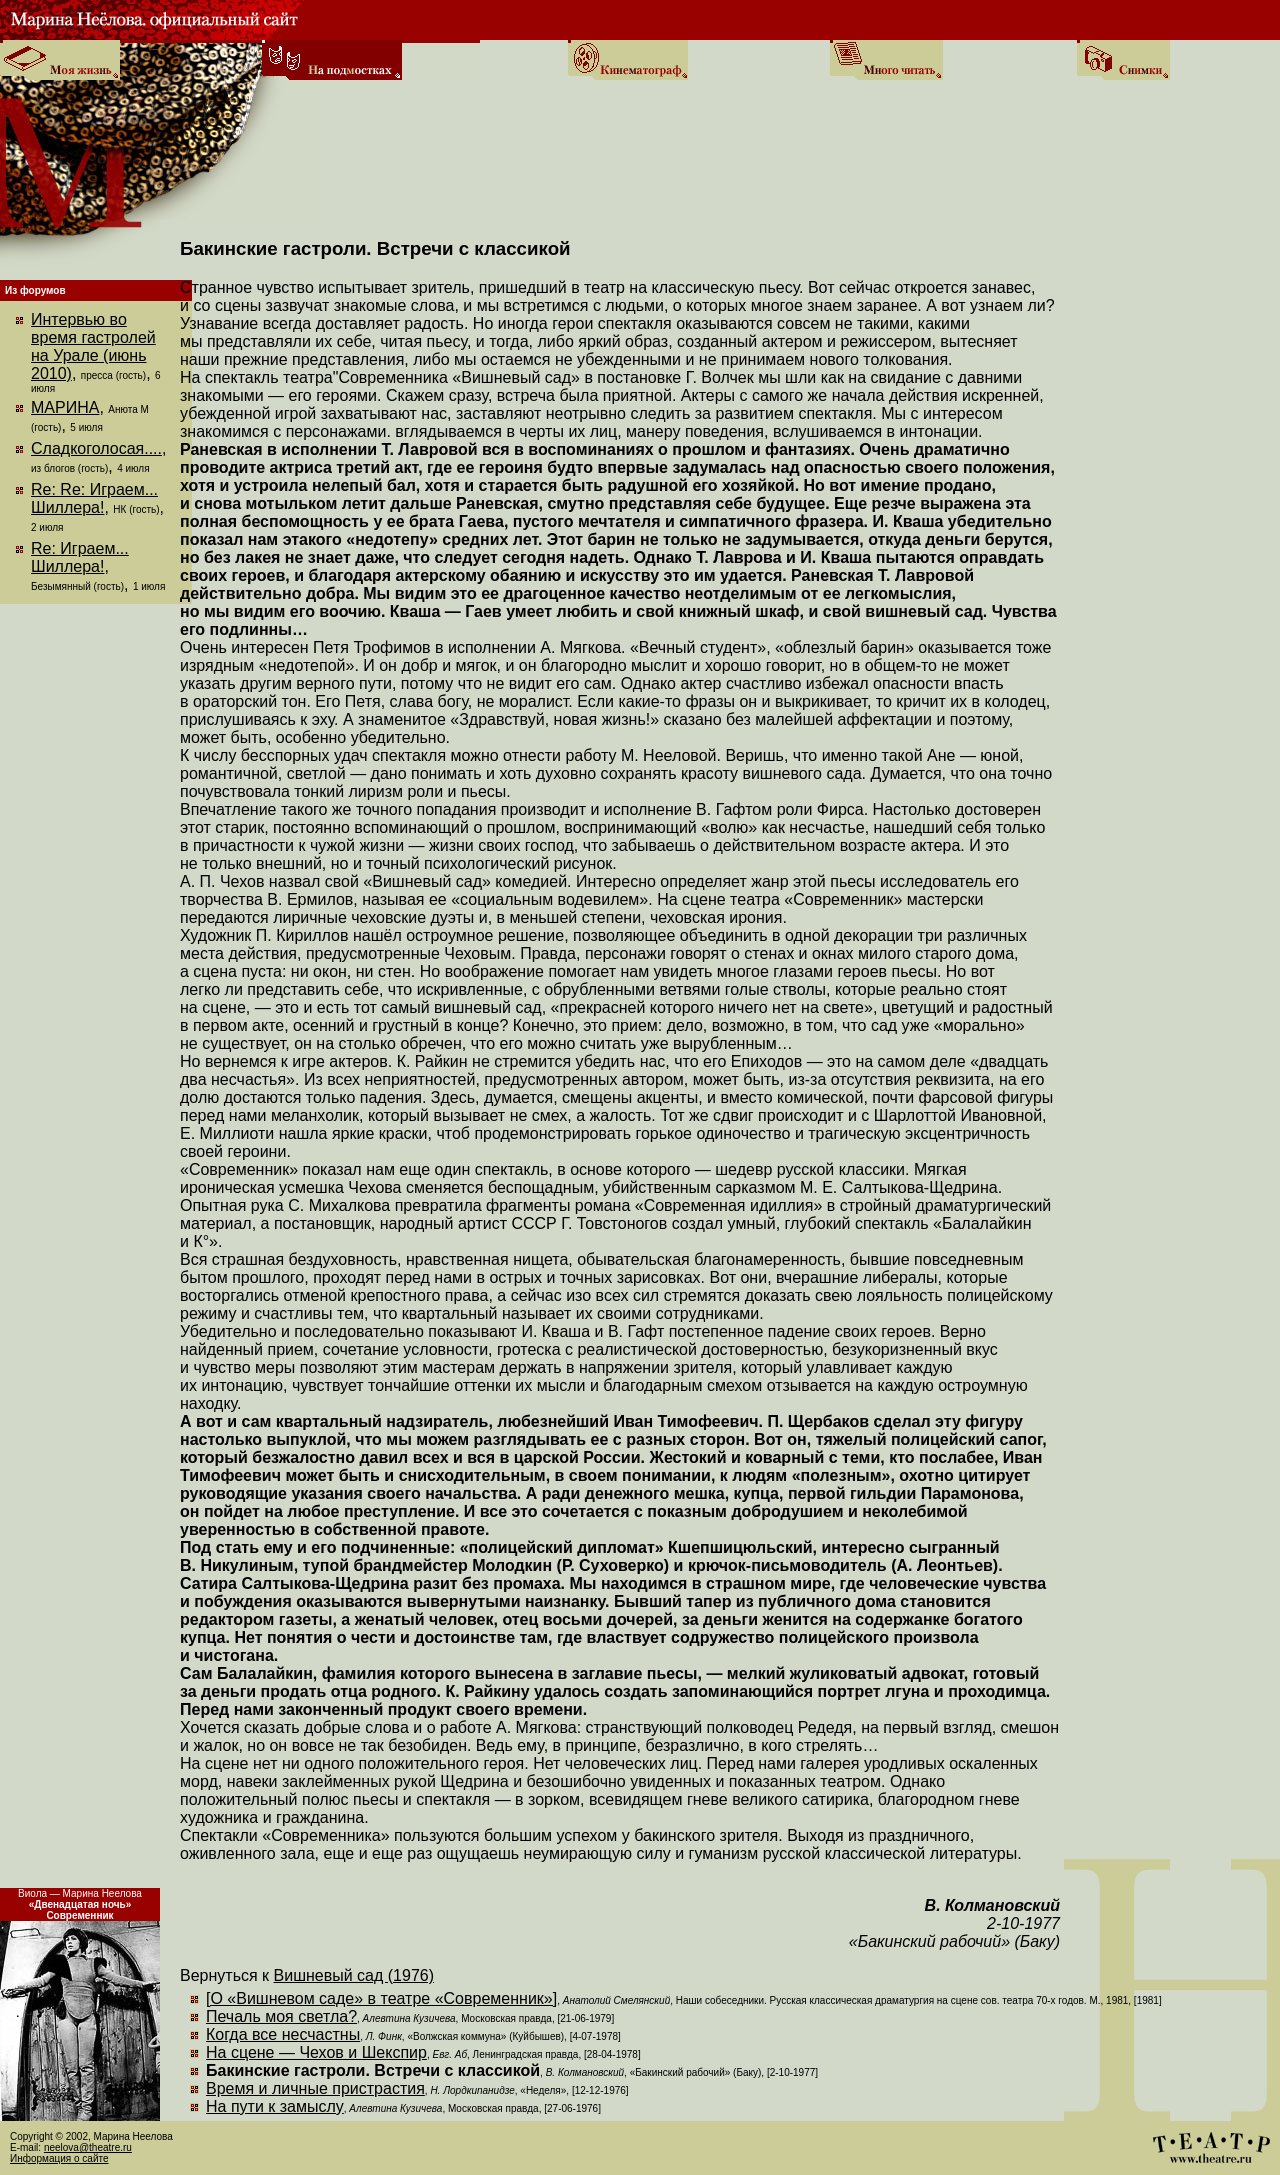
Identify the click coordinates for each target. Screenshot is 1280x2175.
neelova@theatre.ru (88, 2147)
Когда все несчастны (283, 2034)
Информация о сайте (59, 2158)
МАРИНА (65, 407)
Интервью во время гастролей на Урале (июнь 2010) (93, 346)
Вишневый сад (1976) (354, 1975)
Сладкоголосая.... (96, 448)
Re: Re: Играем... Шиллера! (94, 498)
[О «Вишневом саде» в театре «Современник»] (381, 1998)
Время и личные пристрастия (315, 2088)
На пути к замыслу (275, 2106)
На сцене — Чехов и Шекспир (316, 2052)
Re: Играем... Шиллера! (80, 557)
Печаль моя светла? (281, 2016)
